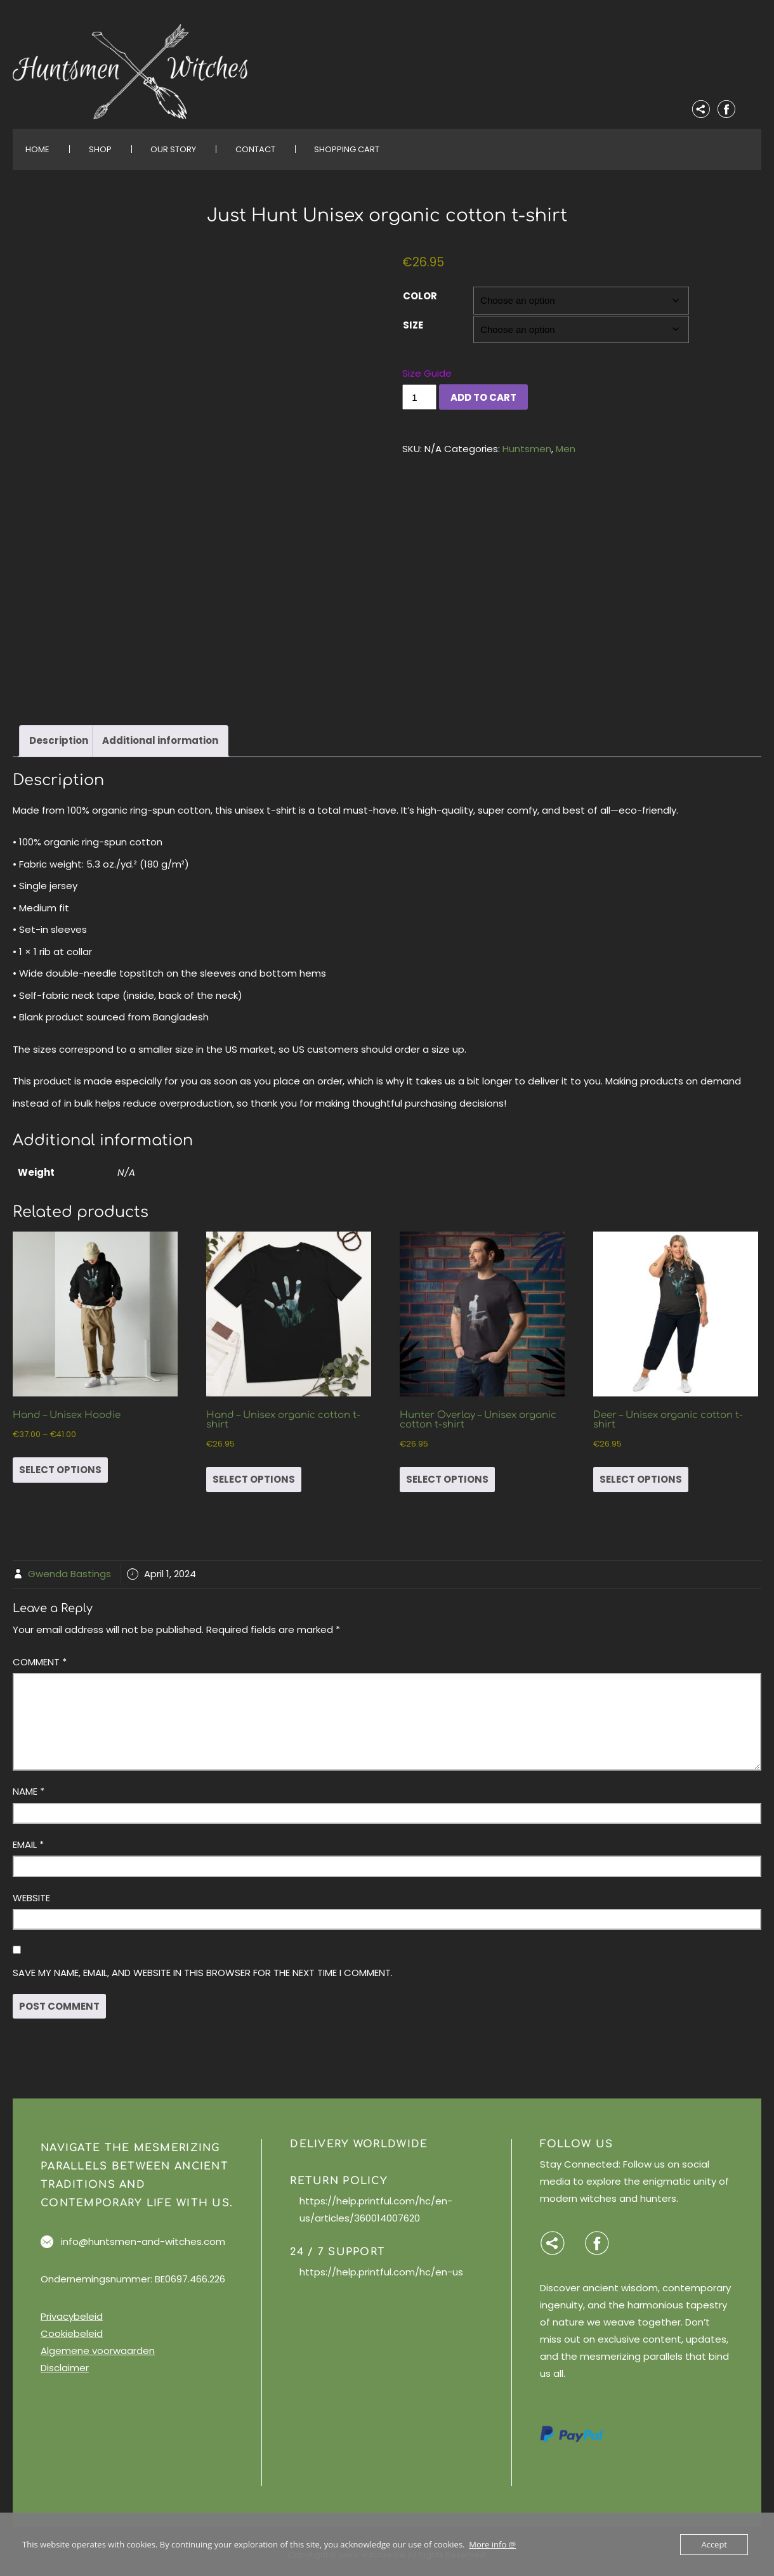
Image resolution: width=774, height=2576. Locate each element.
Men (565, 448)
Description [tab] (58, 732)
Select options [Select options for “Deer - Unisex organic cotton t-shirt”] (641, 1471)
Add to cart (483, 397)
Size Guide (427, 373)
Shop (100, 149)
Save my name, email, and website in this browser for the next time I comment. (203, 1964)
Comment (40, 1653)
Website (31, 1889)
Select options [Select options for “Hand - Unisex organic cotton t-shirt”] (254, 1471)
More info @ (492, 2544)
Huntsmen (526, 448)
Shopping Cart (346, 149)
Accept (714, 2544)
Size (413, 325)
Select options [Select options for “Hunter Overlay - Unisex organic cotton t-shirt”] (447, 1471)
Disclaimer (65, 2359)
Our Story (173, 149)
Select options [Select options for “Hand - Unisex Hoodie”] (60, 1461)
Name (28, 1783)
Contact (255, 149)
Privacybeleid (72, 2308)
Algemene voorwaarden (98, 2342)
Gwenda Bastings (69, 1566)
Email (28, 1836)
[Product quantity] (419, 397)
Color (420, 295)
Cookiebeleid (72, 2325)
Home (37, 149)
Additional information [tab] (160, 732)
